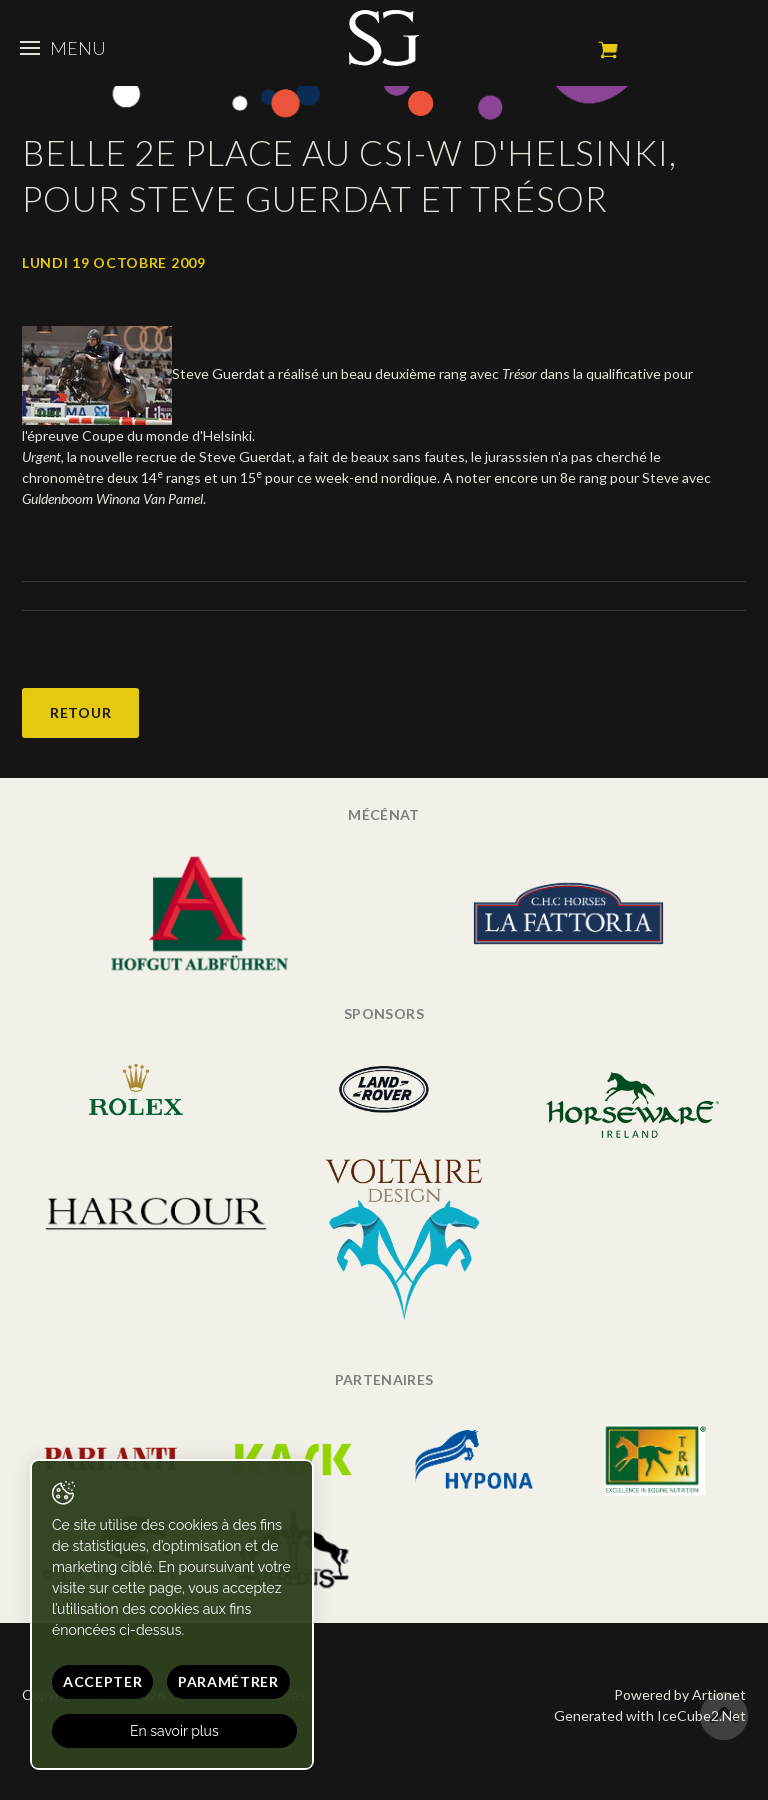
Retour (80, 712)
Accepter (103, 1681)
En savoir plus (174, 1731)
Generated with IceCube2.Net (650, 1715)
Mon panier (608, 50)
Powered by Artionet (680, 1694)
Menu (63, 48)
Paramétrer (228, 1681)
